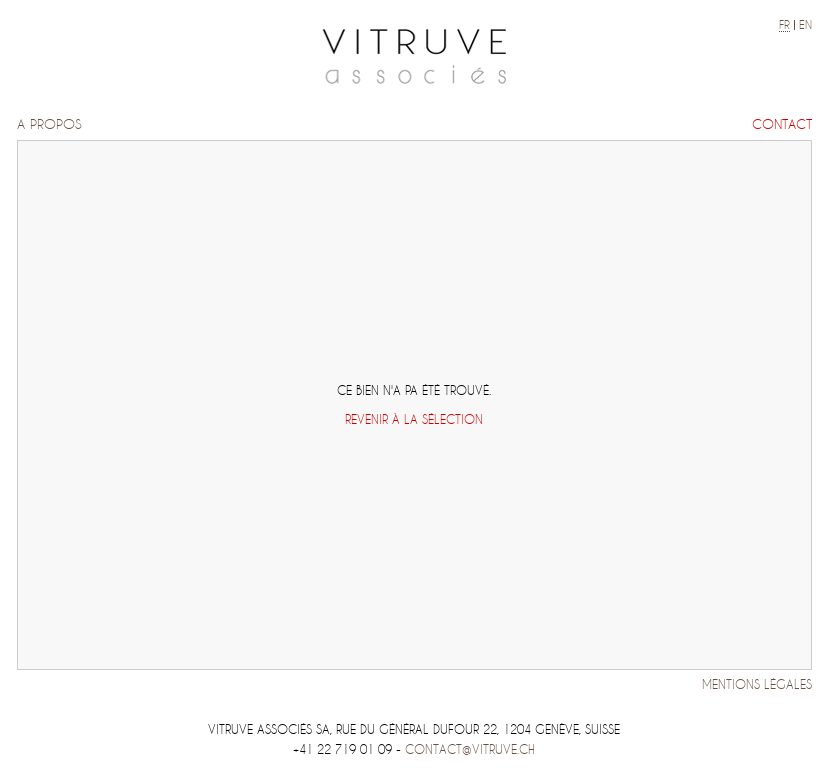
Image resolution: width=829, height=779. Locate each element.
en (805, 25)
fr (784, 25)
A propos (49, 124)
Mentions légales (757, 684)
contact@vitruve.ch (470, 749)
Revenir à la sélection (414, 419)
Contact (782, 124)
